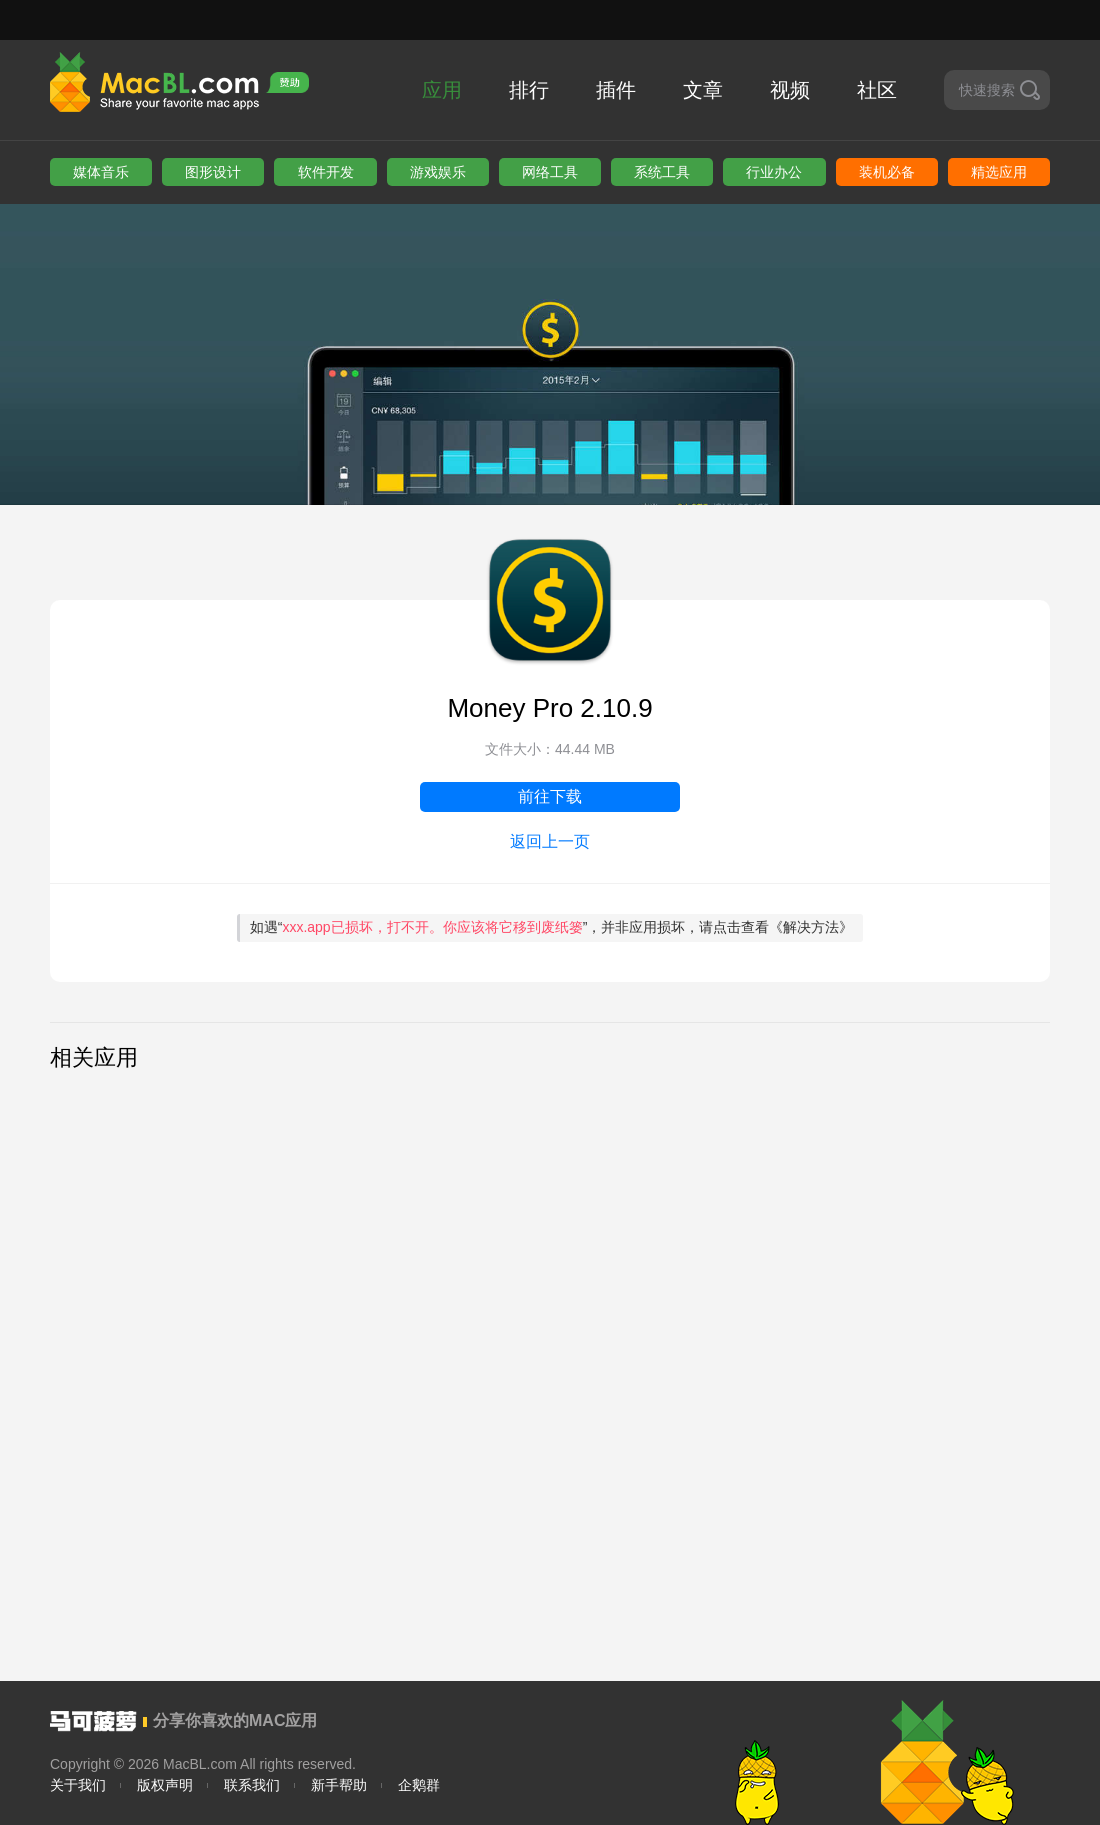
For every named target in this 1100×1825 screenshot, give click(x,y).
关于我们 (78, 1785)
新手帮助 (339, 1785)
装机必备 (887, 172)
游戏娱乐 (438, 172)
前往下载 (550, 796)
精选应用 (999, 172)
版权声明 (165, 1785)
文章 (703, 90)
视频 (790, 90)
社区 (877, 90)
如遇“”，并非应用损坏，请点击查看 (552, 927)
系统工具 (662, 172)
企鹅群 (419, 1785)
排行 (529, 90)
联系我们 (252, 1785)
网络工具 (550, 172)
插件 (616, 90)
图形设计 (213, 172)
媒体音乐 (101, 172)
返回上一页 (550, 841)
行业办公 (774, 172)
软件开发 (326, 172)
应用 (442, 90)
